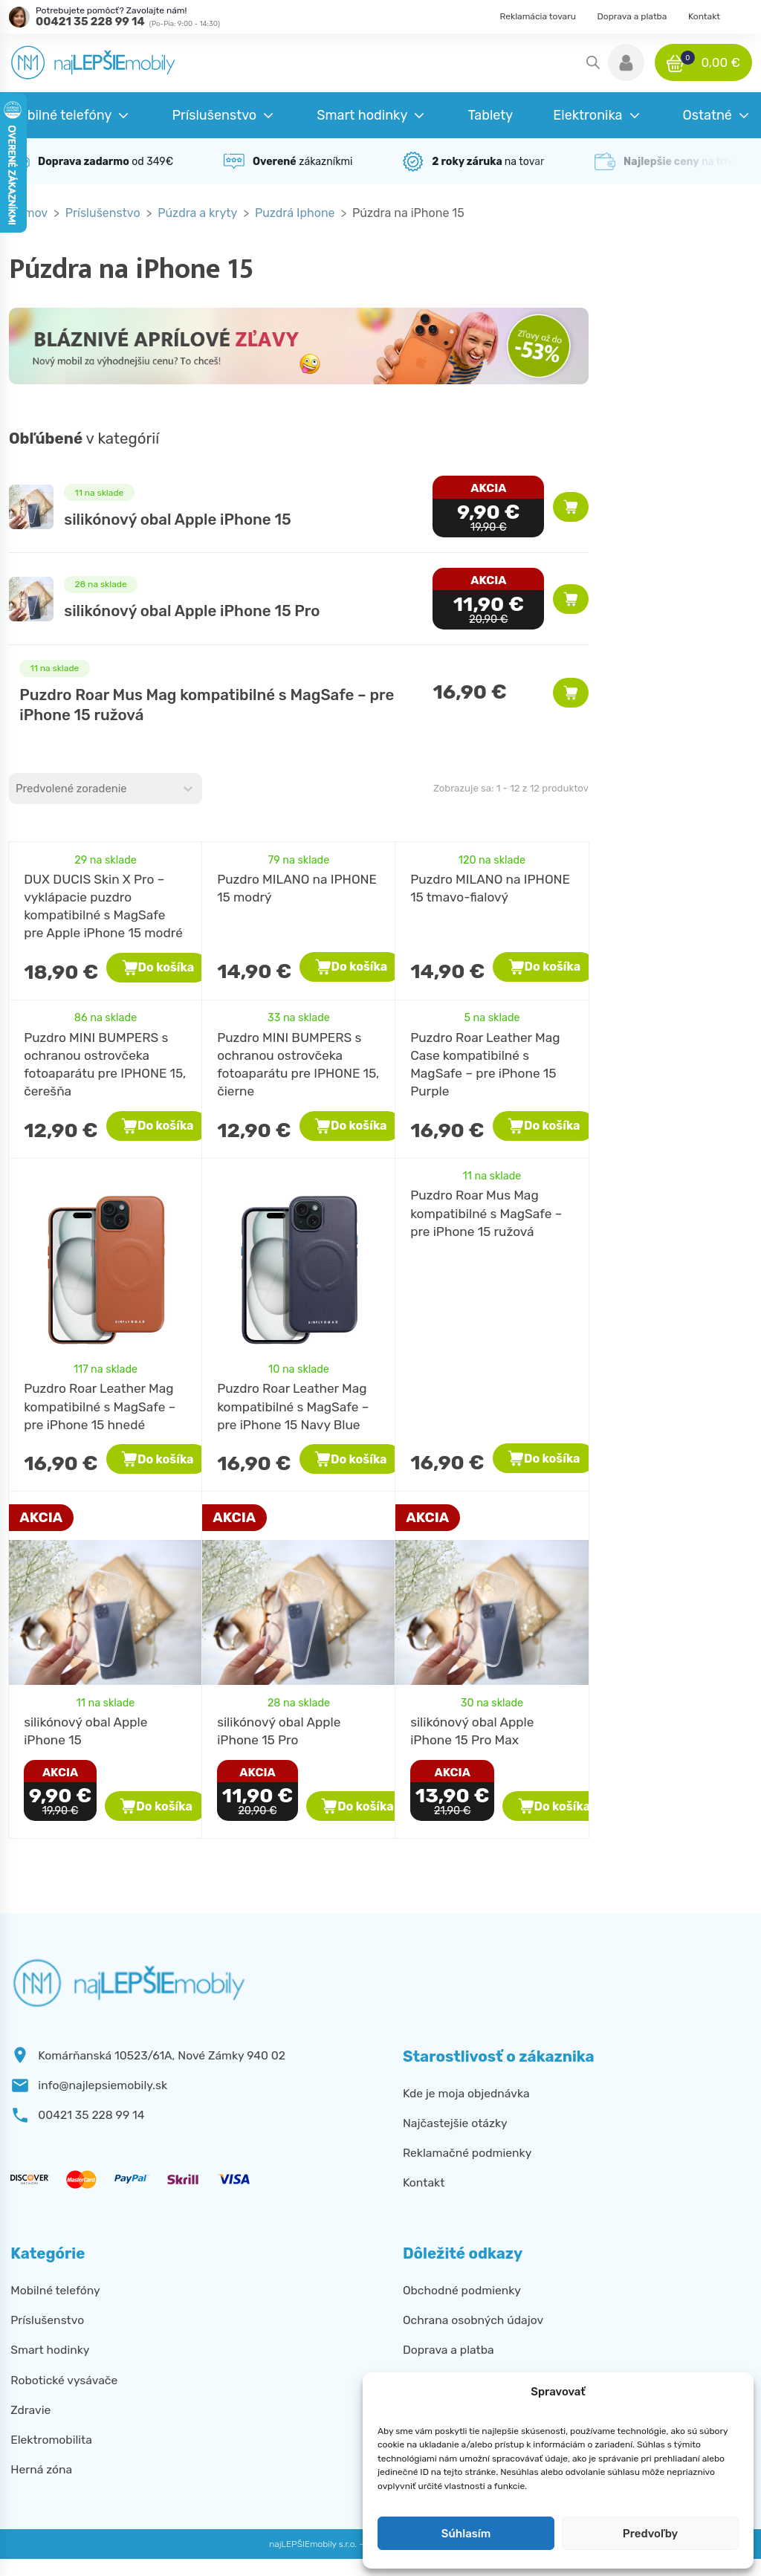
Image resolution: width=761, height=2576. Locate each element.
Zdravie (30, 2410)
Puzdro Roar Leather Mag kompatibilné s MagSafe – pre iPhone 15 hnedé (99, 1406)
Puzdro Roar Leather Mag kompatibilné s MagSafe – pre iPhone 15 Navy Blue (293, 1406)
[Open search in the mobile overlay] (593, 62)
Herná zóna (41, 2469)
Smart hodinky (49, 2350)
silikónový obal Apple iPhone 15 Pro (192, 611)
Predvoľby (650, 2533)
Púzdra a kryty (197, 213)
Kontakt (704, 16)
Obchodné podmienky (462, 2290)
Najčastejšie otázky (455, 2123)
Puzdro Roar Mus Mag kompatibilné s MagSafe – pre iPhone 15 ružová (486, 1213)
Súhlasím (465, 2533)
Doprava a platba (632, 16)
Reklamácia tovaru (537, 16)
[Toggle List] (188, 788)
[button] (626, 62)
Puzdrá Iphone (295, 213)
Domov (28, 213)
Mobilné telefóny (55, 2290)
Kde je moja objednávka (466, 2093)
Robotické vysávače (63, 2380)
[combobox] (92, 788)
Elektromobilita (51, 2440)
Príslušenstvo (102, 213)
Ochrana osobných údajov (473, 2320)
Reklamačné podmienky (467, 2153)
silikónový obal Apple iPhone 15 (177, 519)
